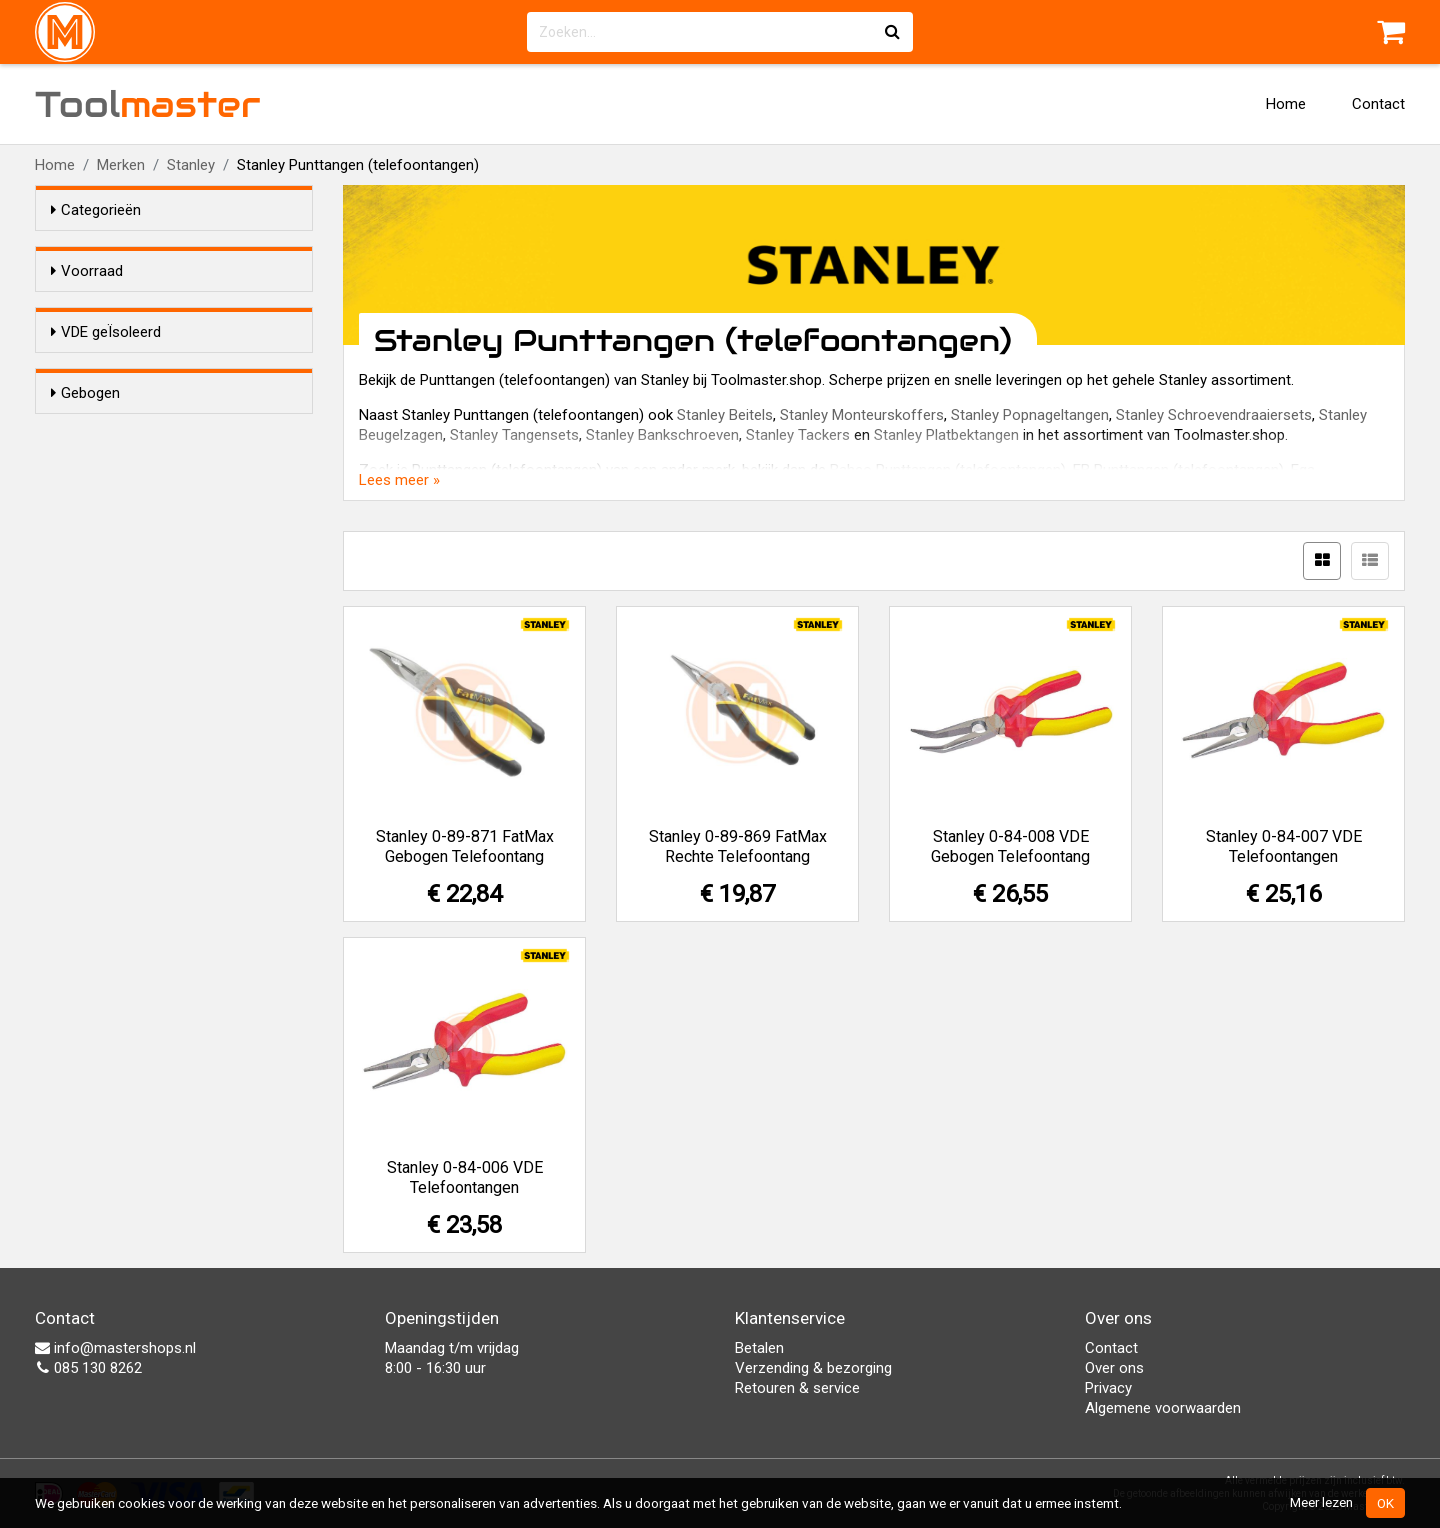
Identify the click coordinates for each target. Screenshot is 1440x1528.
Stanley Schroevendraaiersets (1214, 415)
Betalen (759, 1348)
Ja (99, 406)
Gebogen (85, 491)
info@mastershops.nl (115, 1348)
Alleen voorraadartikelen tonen (181, 309)
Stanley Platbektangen (946, 435)
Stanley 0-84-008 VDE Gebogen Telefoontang (1010, 846)
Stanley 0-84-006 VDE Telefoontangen (465, 1177)
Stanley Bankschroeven (662, 435)
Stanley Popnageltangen (1030, 415)
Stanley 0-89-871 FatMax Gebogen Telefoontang (465, 846)
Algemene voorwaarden (1163, 1408)
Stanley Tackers (798, 435)
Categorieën (96, 210)
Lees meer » (399, 480)
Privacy (1108, 1388)
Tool (148, 104)
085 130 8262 (88, 1368)
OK (1385, 1503)
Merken (121, 165)
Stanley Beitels (725, 415)
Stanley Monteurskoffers (862, 415)
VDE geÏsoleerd (106, 368)
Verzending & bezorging (813, 1368)
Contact (1378, 104)
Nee (104, 432)
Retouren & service (797, 1388)
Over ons (1114, 1368)
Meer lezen (1321, 1502)
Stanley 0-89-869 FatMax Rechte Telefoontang (738, 846)
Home (1286, 104)
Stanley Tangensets (514, 435)
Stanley (191, 165)
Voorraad (87, 271)
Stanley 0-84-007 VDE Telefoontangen (1284, 846)
